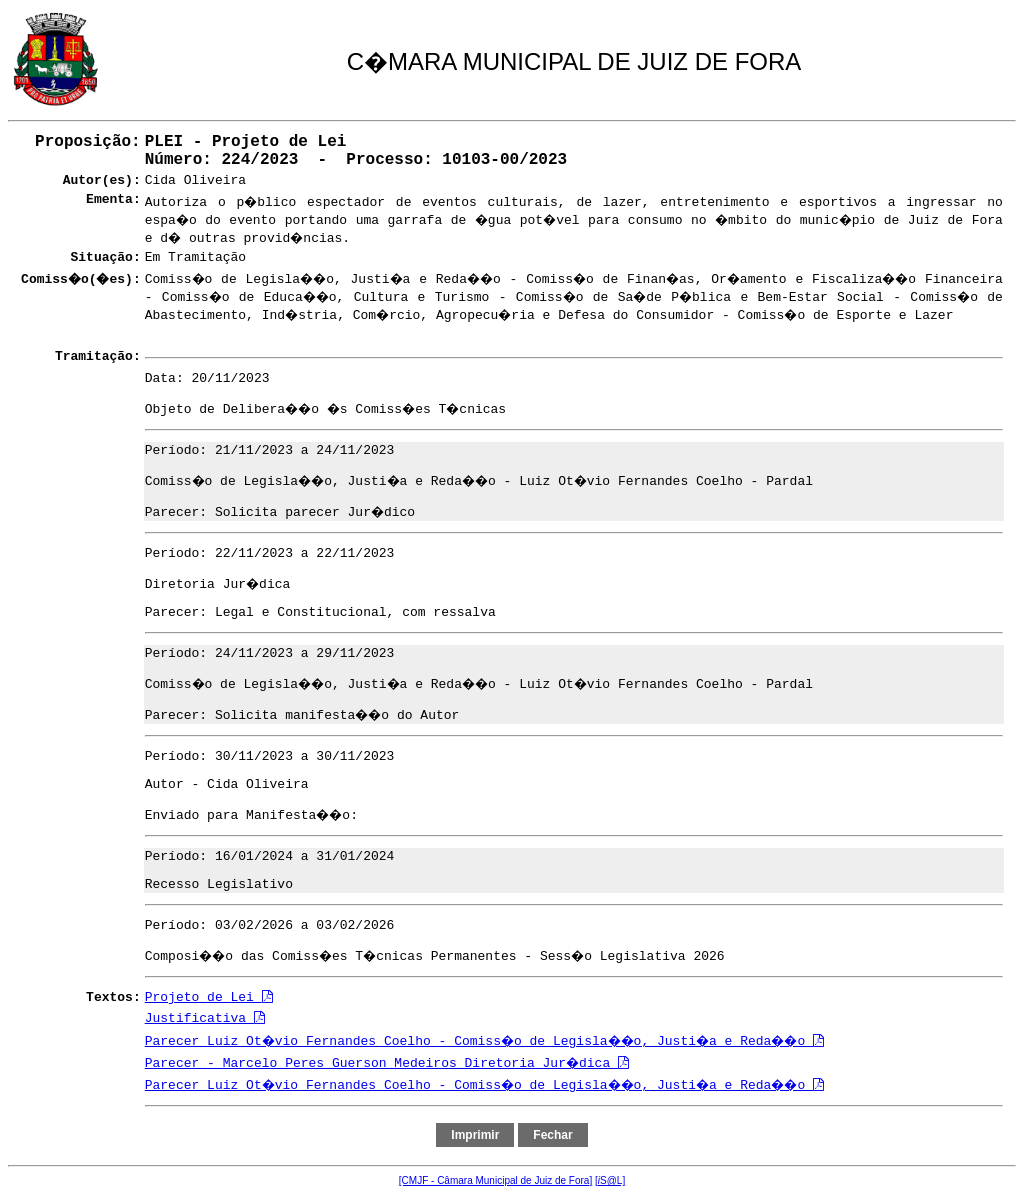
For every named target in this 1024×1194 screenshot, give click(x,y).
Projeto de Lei (209, 997)
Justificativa (205, 1018)
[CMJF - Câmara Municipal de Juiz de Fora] (495, 1180)
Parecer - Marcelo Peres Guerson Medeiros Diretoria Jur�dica (387, 1063)
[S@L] (610, 1180)
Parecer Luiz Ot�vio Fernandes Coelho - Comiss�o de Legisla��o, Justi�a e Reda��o (484, 1041)
